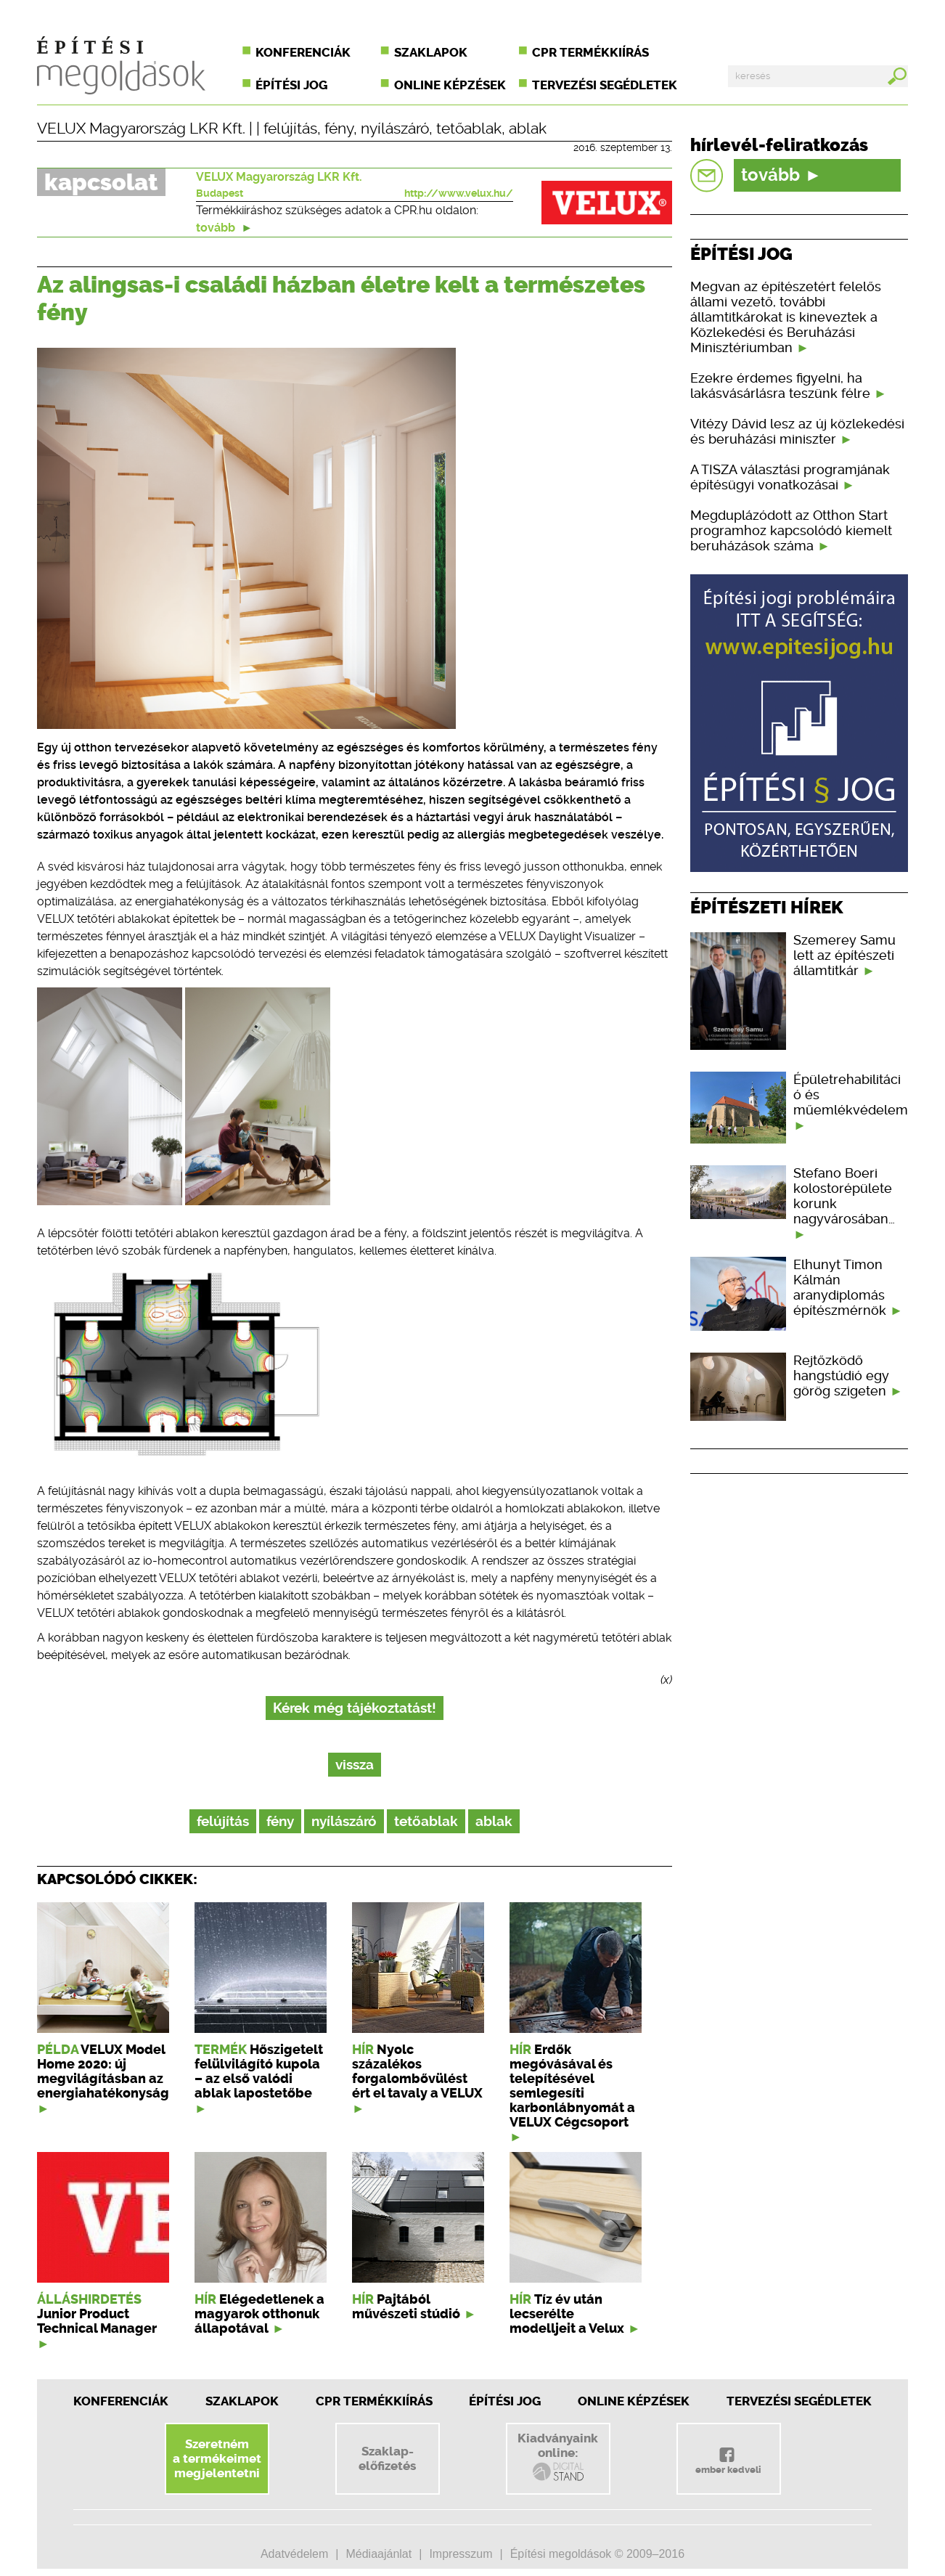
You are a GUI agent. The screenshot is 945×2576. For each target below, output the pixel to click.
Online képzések (450, 85)
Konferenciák (303, 52)
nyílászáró (395, 128)
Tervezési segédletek (604, 85)
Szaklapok (430, 52)
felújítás (290, 128)
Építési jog (291, 85)
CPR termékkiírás (590, 52)
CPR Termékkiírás (374, 2401)
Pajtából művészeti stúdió (406, 2306)
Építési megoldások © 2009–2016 (597, 2554)
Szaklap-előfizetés (387, 2458)
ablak (528, 128)
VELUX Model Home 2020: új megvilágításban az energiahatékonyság (103, 2071)
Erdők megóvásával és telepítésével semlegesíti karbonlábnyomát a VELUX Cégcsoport (572, 2085)
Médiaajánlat (378, 2554)
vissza (354, 1764)
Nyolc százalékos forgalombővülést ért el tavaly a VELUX (417, 2071)
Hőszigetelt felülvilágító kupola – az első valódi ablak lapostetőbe (259, 2071)
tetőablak (469, 128)
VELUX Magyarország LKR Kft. (141, 128)
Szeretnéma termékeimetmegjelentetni (217, 2458)
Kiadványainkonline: (558, 2457)
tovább (224, 228)
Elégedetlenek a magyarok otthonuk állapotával (259, 2314)
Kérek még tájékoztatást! (354, 1708)
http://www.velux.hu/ (458, 193)
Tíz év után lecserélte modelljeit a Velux (567, 2314)
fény (338, 128)
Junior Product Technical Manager (97, 2321)
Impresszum (460, 2554)
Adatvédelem (294, 2554)
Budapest (219, 193)
